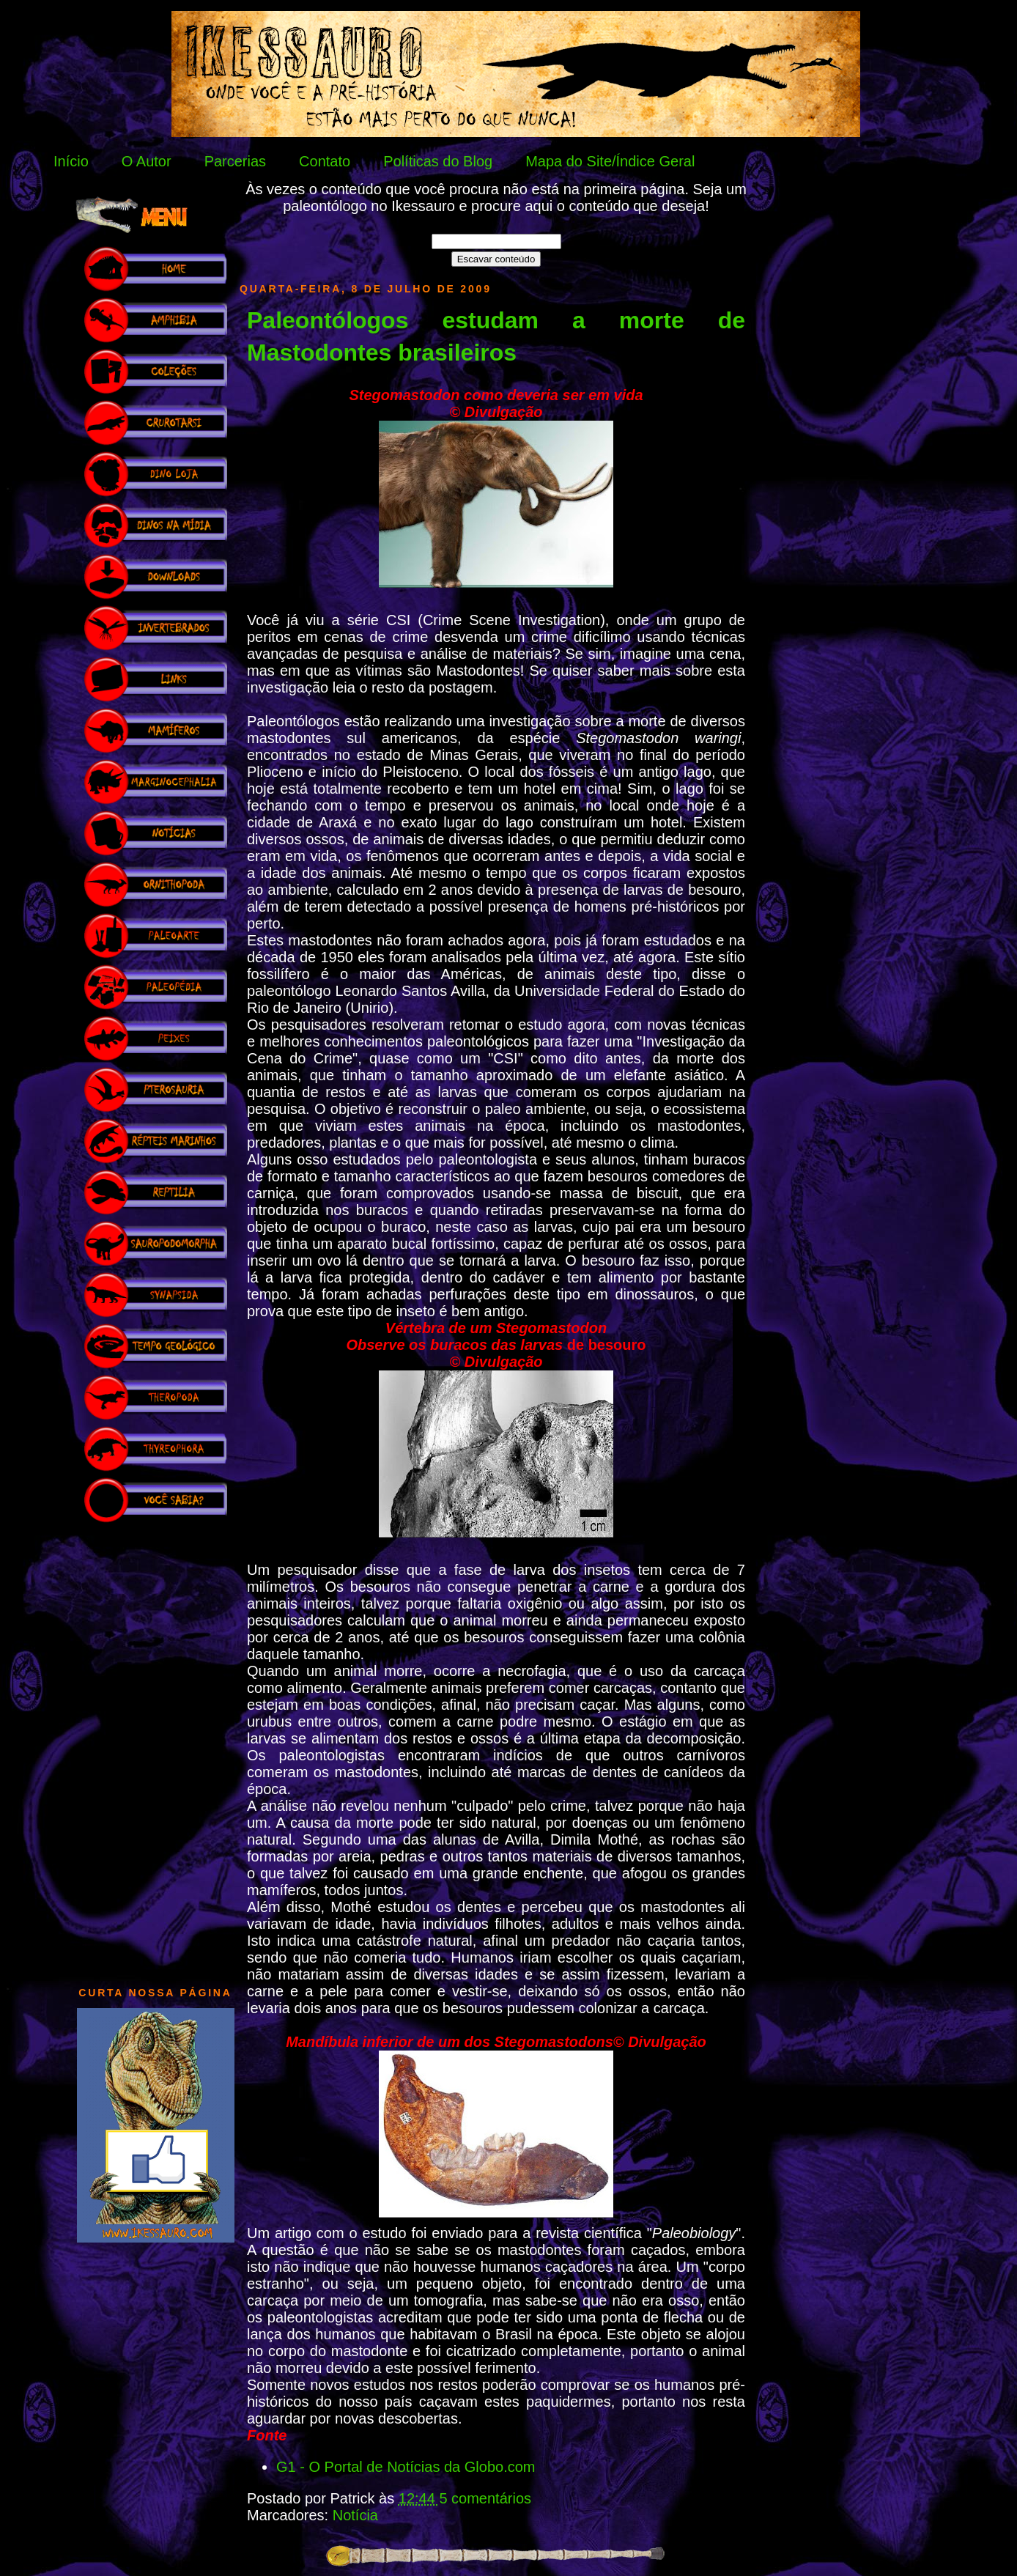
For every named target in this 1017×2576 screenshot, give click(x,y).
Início (71, 161)
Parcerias (235, 161)
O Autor (146, 161)
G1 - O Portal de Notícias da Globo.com (406, 2467)
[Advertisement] (155, 1747)
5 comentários (485, 2498)
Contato (324, 161)
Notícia (355, 2515)
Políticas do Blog (437, 161)
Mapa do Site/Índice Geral (610, 161)
